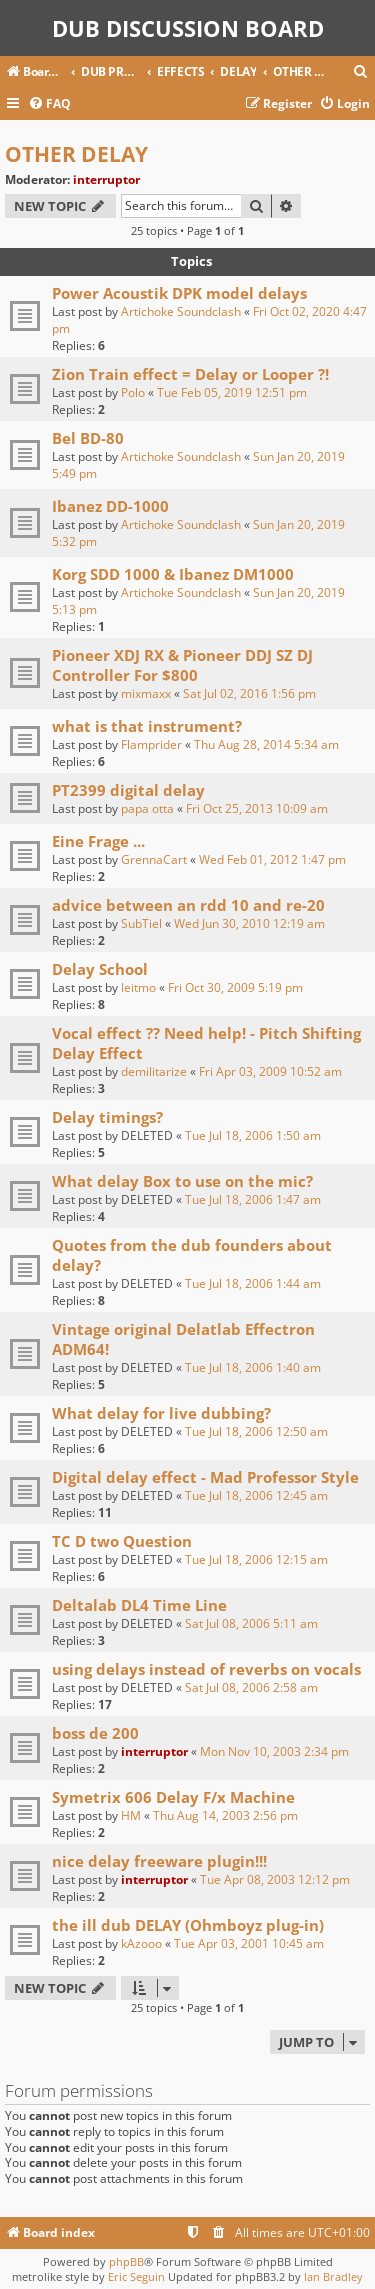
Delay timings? (107, 1117)
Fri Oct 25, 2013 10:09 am (257, 808)
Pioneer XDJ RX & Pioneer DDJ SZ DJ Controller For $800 (182, 665)
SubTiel (141, 923)
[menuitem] (361, 72)
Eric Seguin (136, 2276)
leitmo (138, 987)
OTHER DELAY (76, 154)
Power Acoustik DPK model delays (179, 293)
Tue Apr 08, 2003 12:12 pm (275, 1879)
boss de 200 (95, 1733)
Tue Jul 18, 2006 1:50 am (253, 1135)
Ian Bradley (333, 2276)
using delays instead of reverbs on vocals (206, 1669)
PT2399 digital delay (128, 790)
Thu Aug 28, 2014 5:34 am (266, 744)
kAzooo (141, 1943)
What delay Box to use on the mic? (182, 1181)
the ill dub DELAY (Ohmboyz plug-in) (188, 1925)
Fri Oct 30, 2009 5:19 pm (235, 987)
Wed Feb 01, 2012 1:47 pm (272, 859)
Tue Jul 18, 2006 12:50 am (256, 1431)
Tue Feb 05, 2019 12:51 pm (232, 392)
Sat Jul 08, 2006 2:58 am (251, 1687)
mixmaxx (146, 693)
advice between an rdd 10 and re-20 (188, 905)
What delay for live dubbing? (161, 1413)
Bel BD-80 (88, 438)
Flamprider (151, 744)
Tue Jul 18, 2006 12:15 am (256, 1559)
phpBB (126, 2261)
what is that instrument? (147, 726)
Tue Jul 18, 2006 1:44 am (253, 1283)
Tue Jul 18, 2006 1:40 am (253, 1367)
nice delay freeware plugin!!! (159, 1861)
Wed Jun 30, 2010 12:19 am (249, 923)
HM (131, 1815)
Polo (133, 392)
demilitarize (154, 1071)
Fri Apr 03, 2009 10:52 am (270, 1071)
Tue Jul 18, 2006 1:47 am (253, 1199)
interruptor (106, 179)
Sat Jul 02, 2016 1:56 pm (249, 693)
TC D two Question (122, 1541)
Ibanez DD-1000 (110, 506)
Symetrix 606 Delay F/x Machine (173, 1797)
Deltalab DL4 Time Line (139, 1605)
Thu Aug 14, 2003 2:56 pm (225, 1815)
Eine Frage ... (98, 841)
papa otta (147, 808)
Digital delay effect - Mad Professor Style (205, 1477)
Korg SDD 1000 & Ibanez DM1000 (173, 574)
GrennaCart (154, 859)
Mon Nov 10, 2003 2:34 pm (274, 1751)
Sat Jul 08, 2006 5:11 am (251, 1623)
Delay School (100, 969)
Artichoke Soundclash (181, 311)
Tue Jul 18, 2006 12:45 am (256, 1495)
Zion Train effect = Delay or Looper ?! (190, 374)
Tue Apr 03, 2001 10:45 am (249, 1943)
